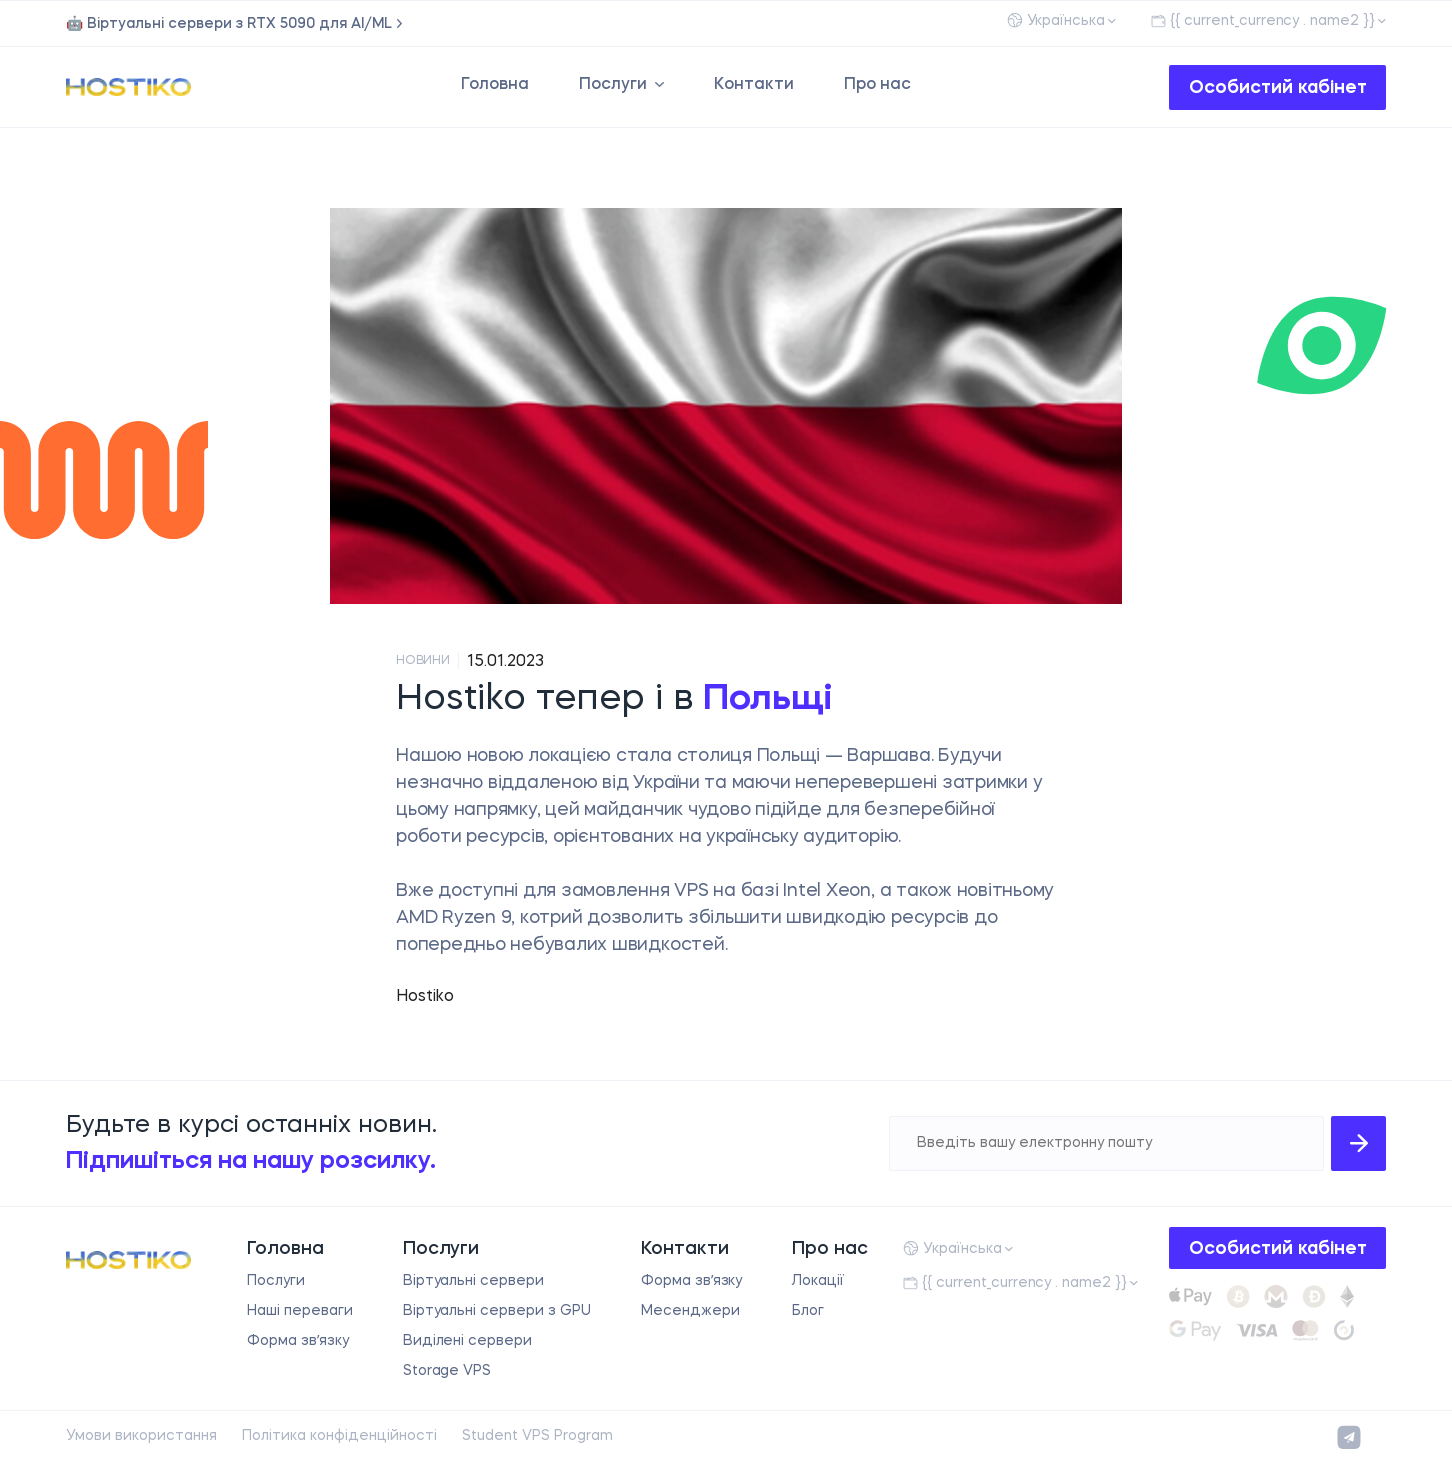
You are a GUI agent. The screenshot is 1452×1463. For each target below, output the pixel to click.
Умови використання (141, 1436)
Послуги (613, 85)
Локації (818, 1281)
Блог (808, 1311)
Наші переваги (300, 1311)
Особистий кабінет (1278, 88)
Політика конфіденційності (339, 1436)
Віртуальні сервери (473, 1281)
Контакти (754, 85)
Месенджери (690, 1311)
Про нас (877, 85)
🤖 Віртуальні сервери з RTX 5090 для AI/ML (229, 24)
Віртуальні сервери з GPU (497, 1311)
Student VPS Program (537, 1436)
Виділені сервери (467, 1341)
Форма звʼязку (298, 1341)
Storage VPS (447, 1371)
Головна (495, 85)
